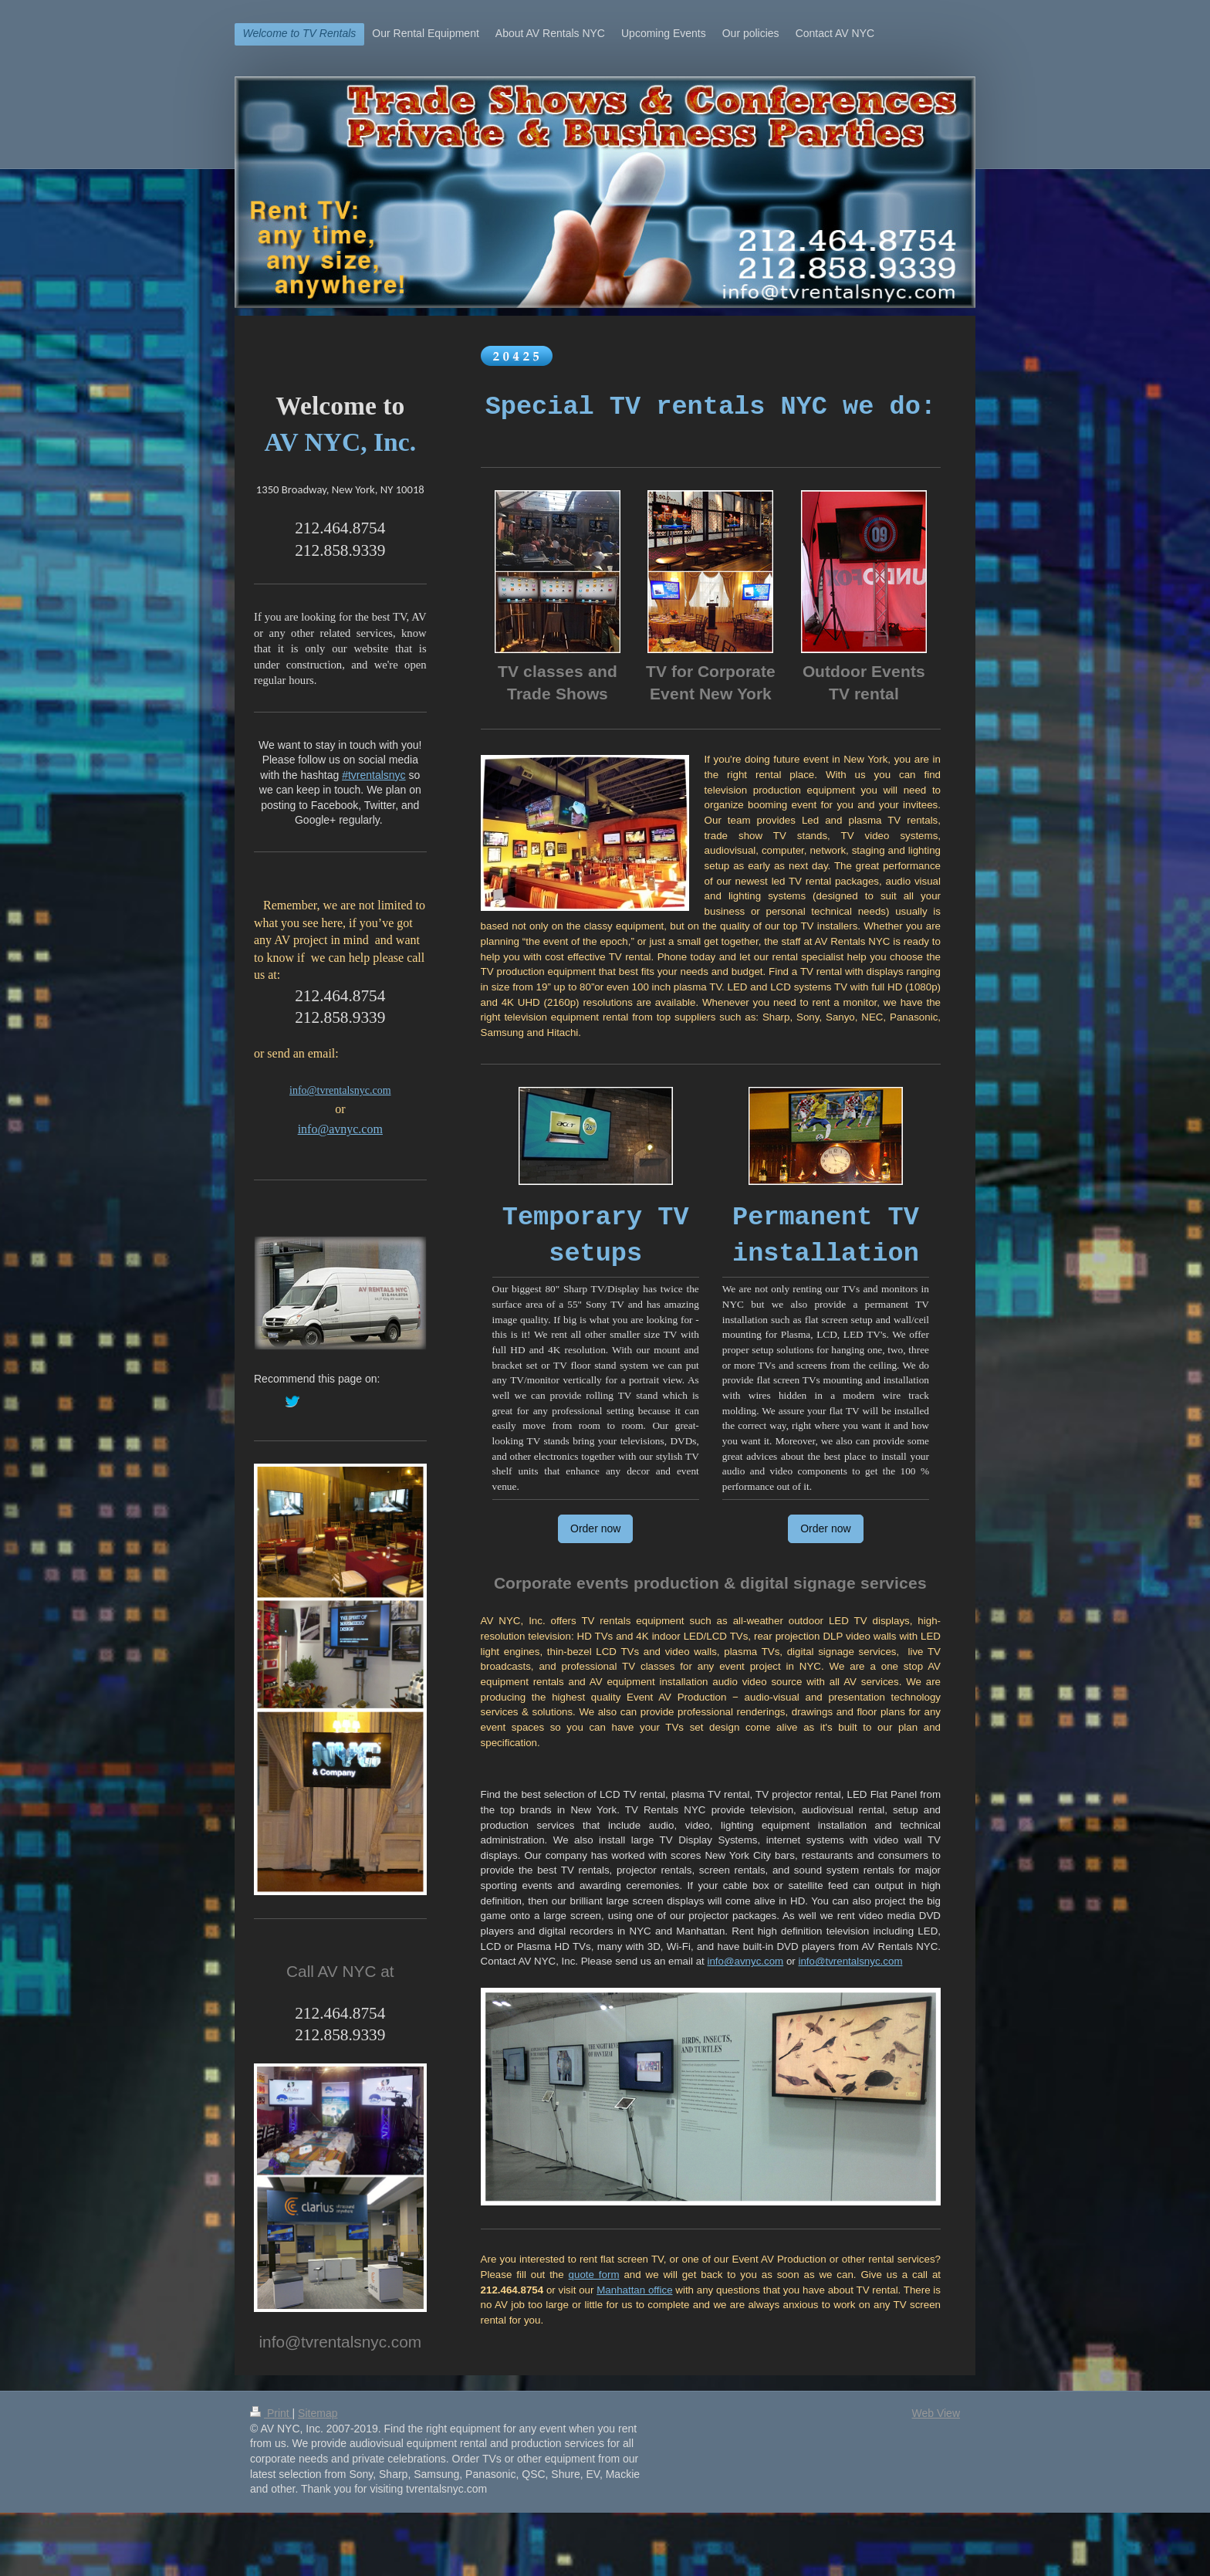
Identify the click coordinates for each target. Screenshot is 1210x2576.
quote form (594, 2274)
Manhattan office (634, 2290)
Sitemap (317, 2413)
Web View (935, 2413)
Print (271, 2413)
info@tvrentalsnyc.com (850, 1961)
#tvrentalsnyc (373, 775)
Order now (595, 1528)
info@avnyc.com (745, 1961)
